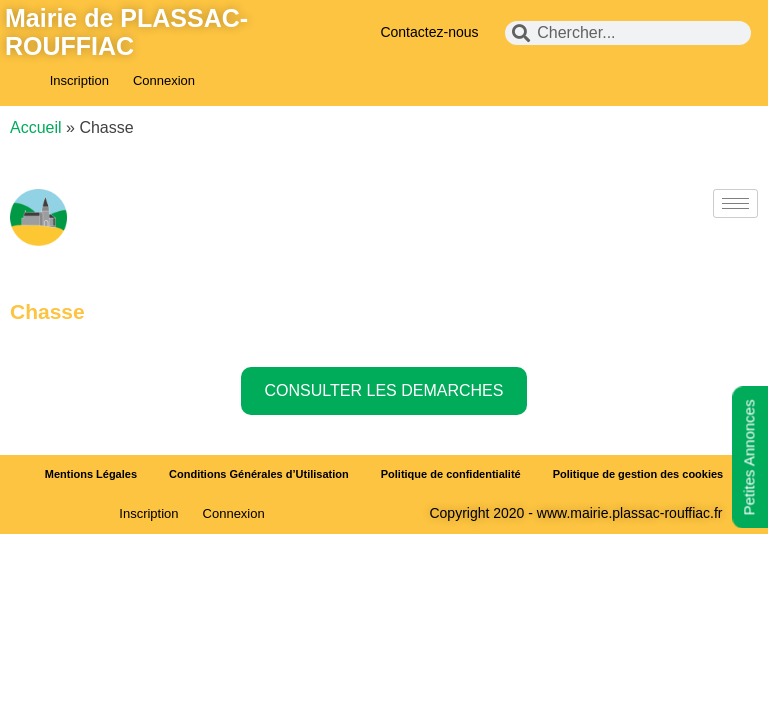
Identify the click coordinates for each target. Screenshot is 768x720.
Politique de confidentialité (451, 474)
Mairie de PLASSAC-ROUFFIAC (126, 32)
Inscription (79, 80)
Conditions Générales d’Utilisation (259, 474)
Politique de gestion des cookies (638, 474)
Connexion (164, 80)
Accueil (36, 127)
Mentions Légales (91, 474)
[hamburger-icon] (735, 203)
